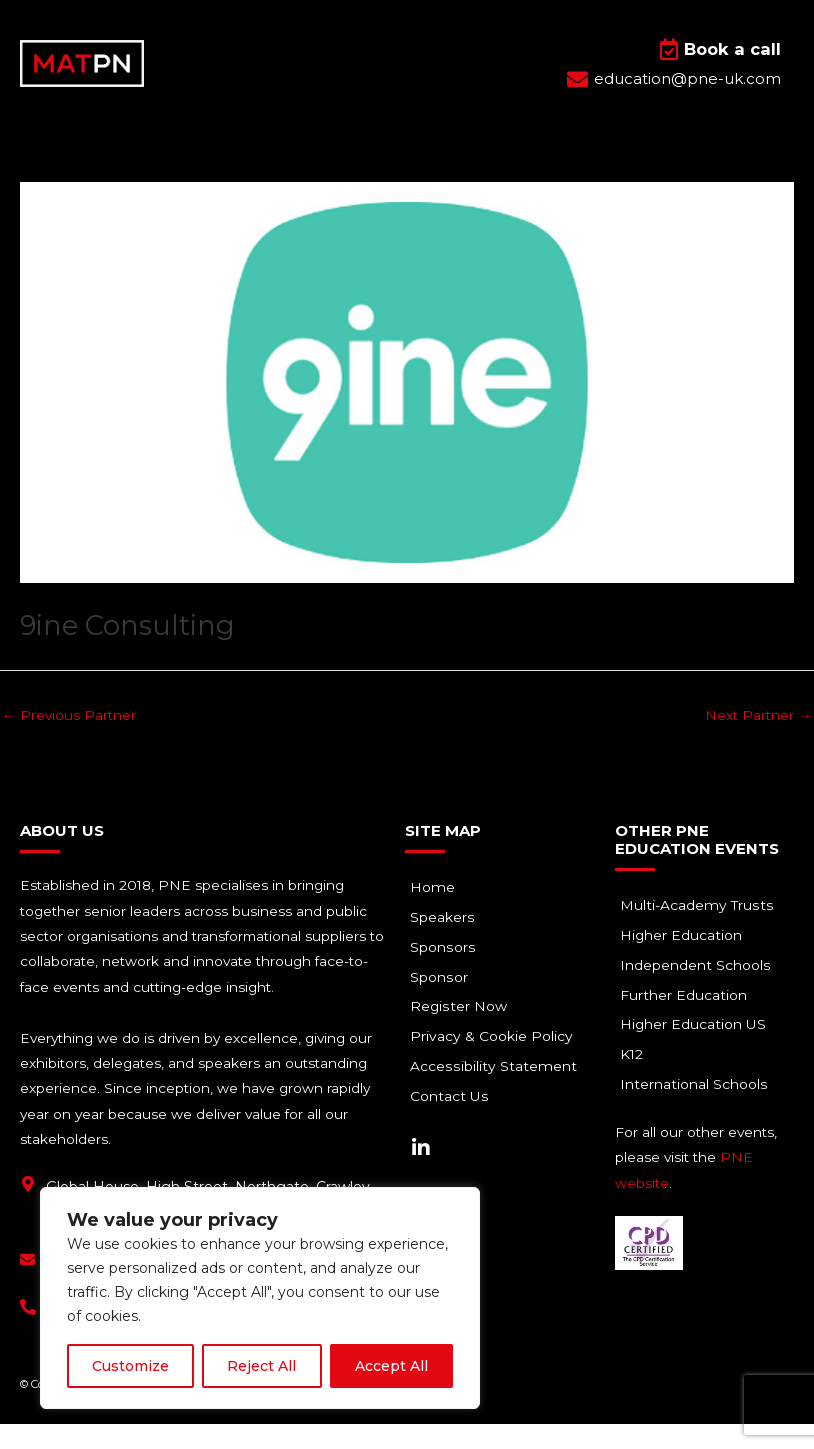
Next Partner (758, 739)
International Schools (698, 1111)
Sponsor (443, 1003)
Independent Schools (700, 991)
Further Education (688, 1021)
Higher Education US (698, 1051)
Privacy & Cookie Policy (496, 1063)
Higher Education (686, 961)
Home (437, 913)
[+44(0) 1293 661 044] (28, 1332)
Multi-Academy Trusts (701, 931)
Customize (130, 1366)
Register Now (463, 1033)
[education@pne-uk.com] (27, 1284)
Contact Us (454, 1123)
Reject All (261, 1366)
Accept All (391, 1366)
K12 (637, 1081)
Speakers (447, 943)
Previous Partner (69, 739)
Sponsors (447, 973)
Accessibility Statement (497, 1093)
